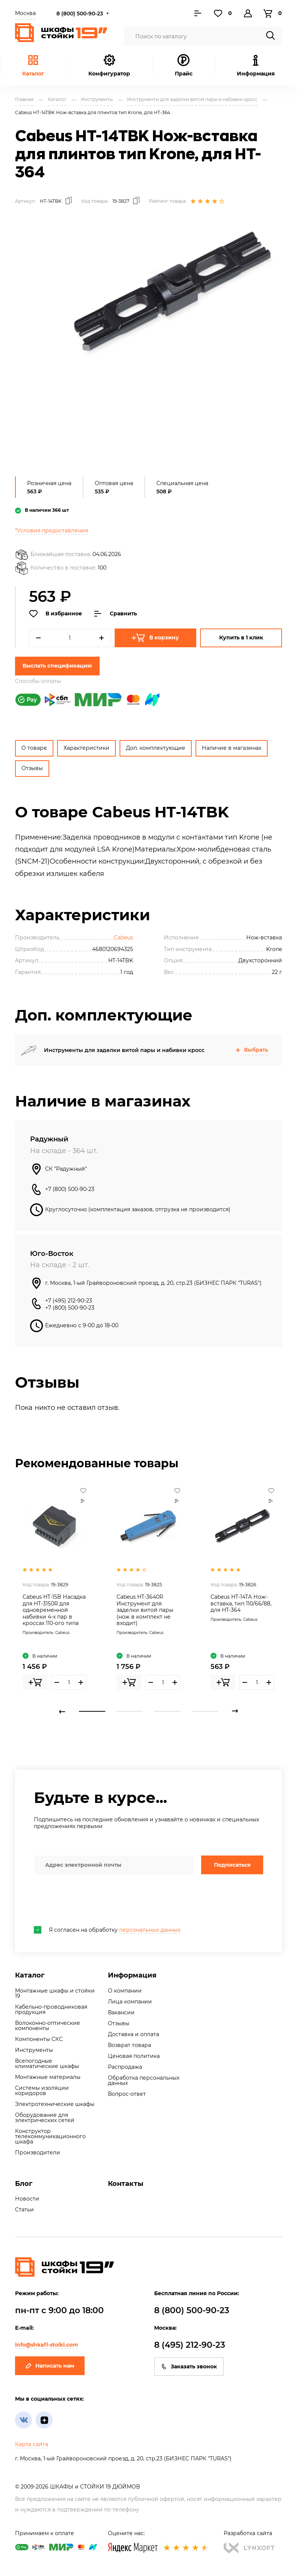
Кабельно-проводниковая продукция (51, 2009)
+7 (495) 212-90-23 (68, 1300)
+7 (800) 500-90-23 (69, 1189)
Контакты (125, 2184)
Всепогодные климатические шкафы (47, 2063)
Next (235, 1711)
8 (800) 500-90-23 (79, 13)
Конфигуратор (109, 65)
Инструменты (34, 2050)
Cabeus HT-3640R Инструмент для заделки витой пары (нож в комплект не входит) (145, 1609)
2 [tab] (130, 1711)
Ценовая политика (134, 2056)
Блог (23, 2184)
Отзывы (32, 768)
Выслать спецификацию (57, 665)
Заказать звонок (189, 2366)
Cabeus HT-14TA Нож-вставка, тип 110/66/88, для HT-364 (241, 1603)
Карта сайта (31, 2444)
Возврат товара (129, 2045)
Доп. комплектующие (155, 748)
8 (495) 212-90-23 (189, 2345)
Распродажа (125, 2067)
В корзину (155, 637)
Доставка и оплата (133, 2034)
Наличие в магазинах (231, 748)
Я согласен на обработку (107, 1930)
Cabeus (123, 937)
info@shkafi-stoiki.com (46, 2344)
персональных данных (149, 1929)
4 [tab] (205, 1711)
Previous (62, 1711)
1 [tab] (92, 1711)
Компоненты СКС (39, 2039)
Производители (37, 2152)
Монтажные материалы (47, 2077)
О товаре (34, 748)
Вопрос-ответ (127, 2094)
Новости (27, 2198)
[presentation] (91, 1900)
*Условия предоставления (51, 530)
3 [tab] (167, 1711)
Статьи (24, 2209)
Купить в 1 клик (241, 637)
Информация (132, 1975)
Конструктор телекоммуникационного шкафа (50, 2136)
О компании (125, 1990)
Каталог (33, 65)
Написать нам (50, 2365)
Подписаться (232, 1865)
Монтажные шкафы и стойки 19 (55, 1993)
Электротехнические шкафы (54, 2104)
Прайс (183, 65)
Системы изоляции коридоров (42, 2091)
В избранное (55, 613)
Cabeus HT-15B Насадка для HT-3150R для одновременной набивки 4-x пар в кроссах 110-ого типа (54, 1609)
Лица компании (130, 2001)
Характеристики (86, 748)
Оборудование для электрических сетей (44, 2118)
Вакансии (121, 2012)
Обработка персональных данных (143, 2080)
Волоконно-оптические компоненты (47, 2026)
